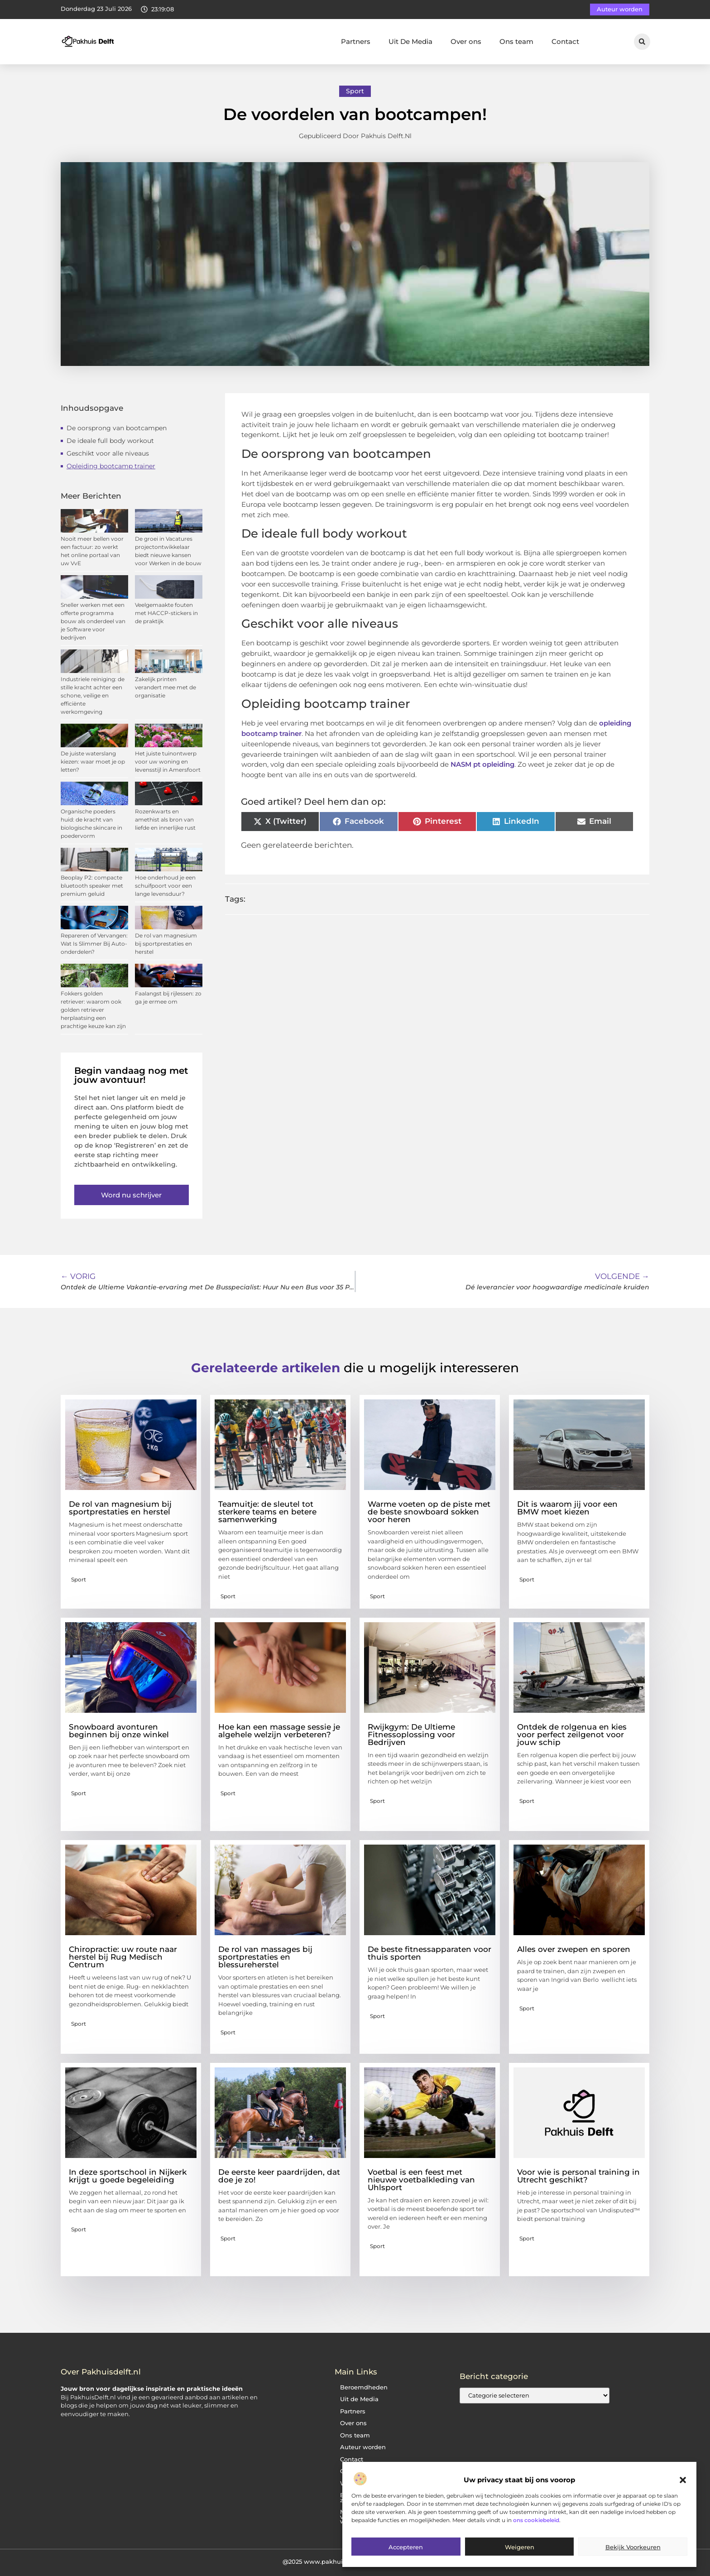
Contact (565, 41)
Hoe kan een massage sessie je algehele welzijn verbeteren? (279, 1730)
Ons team (516, 41)
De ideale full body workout (110, 441)
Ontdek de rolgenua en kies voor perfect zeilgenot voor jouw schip (572, 1734)
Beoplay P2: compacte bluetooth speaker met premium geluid (92, 885)
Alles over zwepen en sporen (573, 1949)
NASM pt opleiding (482, 764)
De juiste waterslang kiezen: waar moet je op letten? (93, 761)
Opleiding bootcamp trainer (111, 466)
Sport (355, 91)
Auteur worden (363, 2447)
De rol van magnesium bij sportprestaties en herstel (166, 943)
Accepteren (406, 2547)
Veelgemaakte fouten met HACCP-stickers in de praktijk (166, 613)
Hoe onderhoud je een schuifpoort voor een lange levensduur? (165, 885)
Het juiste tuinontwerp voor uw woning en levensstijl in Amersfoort (168, 761)
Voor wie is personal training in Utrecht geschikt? (578, 2175)
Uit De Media (410, 41)
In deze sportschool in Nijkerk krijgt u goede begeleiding (128, 2175)
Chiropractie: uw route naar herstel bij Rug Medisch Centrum (123, 1957)
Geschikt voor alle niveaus (108, 453)
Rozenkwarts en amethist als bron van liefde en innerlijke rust (165, 819)
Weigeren (519, 2547)
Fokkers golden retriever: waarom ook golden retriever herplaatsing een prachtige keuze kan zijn (93, 1009)
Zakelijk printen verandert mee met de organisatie (165, 687)
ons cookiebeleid (536, 2520)
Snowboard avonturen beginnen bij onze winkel (119, 1730)
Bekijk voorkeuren (633, 2547)
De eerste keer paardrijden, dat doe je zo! (279, 2175)
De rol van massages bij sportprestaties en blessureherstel (265, 1957)
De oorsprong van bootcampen (117, 428)
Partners (355, 41)
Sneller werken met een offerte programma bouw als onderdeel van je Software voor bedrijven (93, 621)
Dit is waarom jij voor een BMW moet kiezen (567, 1507)
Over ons (466, 41)
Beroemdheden (364, 2387)
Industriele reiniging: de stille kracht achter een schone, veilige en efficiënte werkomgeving (93, 695)
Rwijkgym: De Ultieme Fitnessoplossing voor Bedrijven (411, 1734)
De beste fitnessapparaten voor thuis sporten (429, 1953)
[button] (682, 2480)
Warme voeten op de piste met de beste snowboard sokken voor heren (429, 1511)
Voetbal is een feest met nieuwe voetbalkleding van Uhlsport (421, 2179)
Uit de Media (359, 2399)
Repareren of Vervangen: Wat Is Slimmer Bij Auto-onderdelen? (94, 943)
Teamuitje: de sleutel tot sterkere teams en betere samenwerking (267, 1511)
